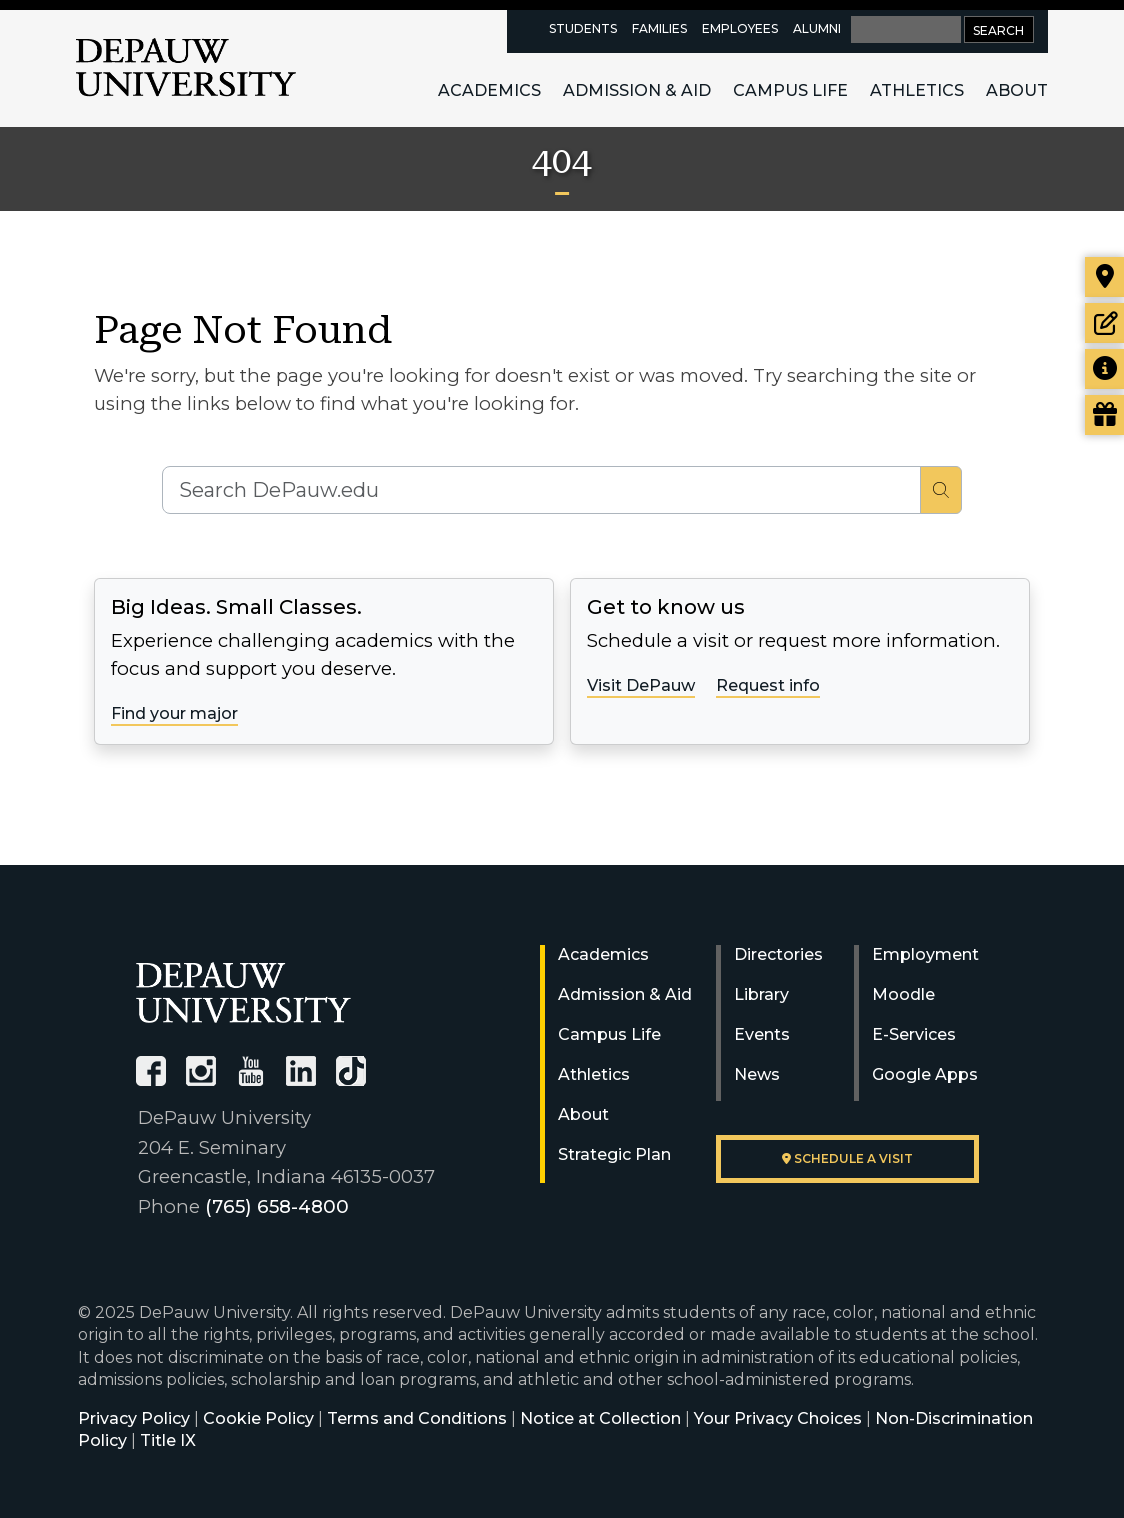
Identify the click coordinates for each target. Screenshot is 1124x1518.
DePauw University (186, 68)
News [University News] (757, 1074)
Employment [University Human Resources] (925, 954)
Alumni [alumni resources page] (817, 28)
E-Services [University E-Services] (914, 1034)
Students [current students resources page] (583, 28)
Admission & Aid (637, 90)
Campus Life (790, 90)
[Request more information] (1104, 369)
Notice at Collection (600, 1418)
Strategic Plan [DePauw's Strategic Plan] (614, 1154)
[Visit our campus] (1104, 277)
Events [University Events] (762, 1034)
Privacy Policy (134, 1418)
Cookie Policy (258, 1418)
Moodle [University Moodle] (903, 994)
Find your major (174, 713)
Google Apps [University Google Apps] (925, 1074)
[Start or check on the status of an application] (1104, 323)
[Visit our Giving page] (1104, 415)
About (1017, 90)
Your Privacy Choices (778, 1418)
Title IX (168, 1440)
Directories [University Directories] (778, 954)
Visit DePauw (641, 685)
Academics (489, 90)
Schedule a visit (847, 1158)
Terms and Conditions (417, 1418)
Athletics (917, 90)
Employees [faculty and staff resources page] (740, 28)
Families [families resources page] (659, 28)
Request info (768, 685)
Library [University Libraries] (761, 994)
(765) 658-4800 (277, 1206)
